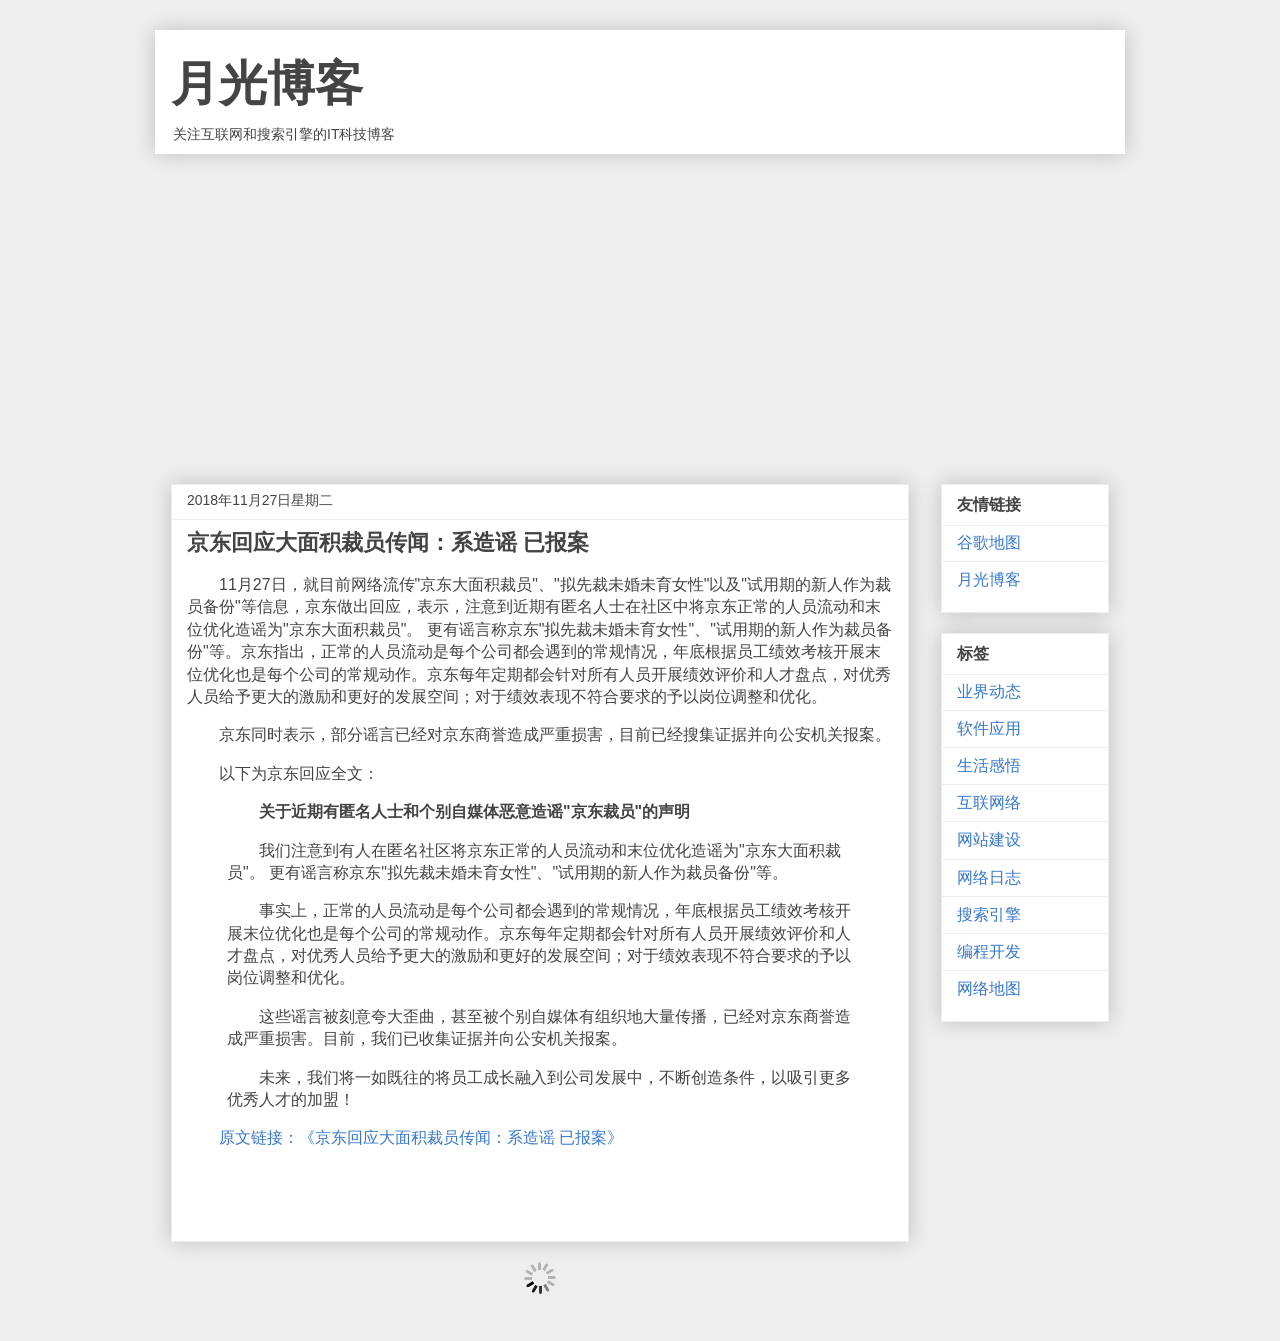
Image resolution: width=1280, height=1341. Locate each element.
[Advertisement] (640, 304)
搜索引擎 (989, 914)
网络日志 (989, 877)
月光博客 (267, 83)
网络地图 (989, 988)
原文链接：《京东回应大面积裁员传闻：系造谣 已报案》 (421, 1137)
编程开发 (989, 951)
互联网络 (989, 802)
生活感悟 (989, 765)
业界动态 (989, 691)
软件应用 (989, 728)
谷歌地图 (989, 542)
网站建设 (989, 839)
